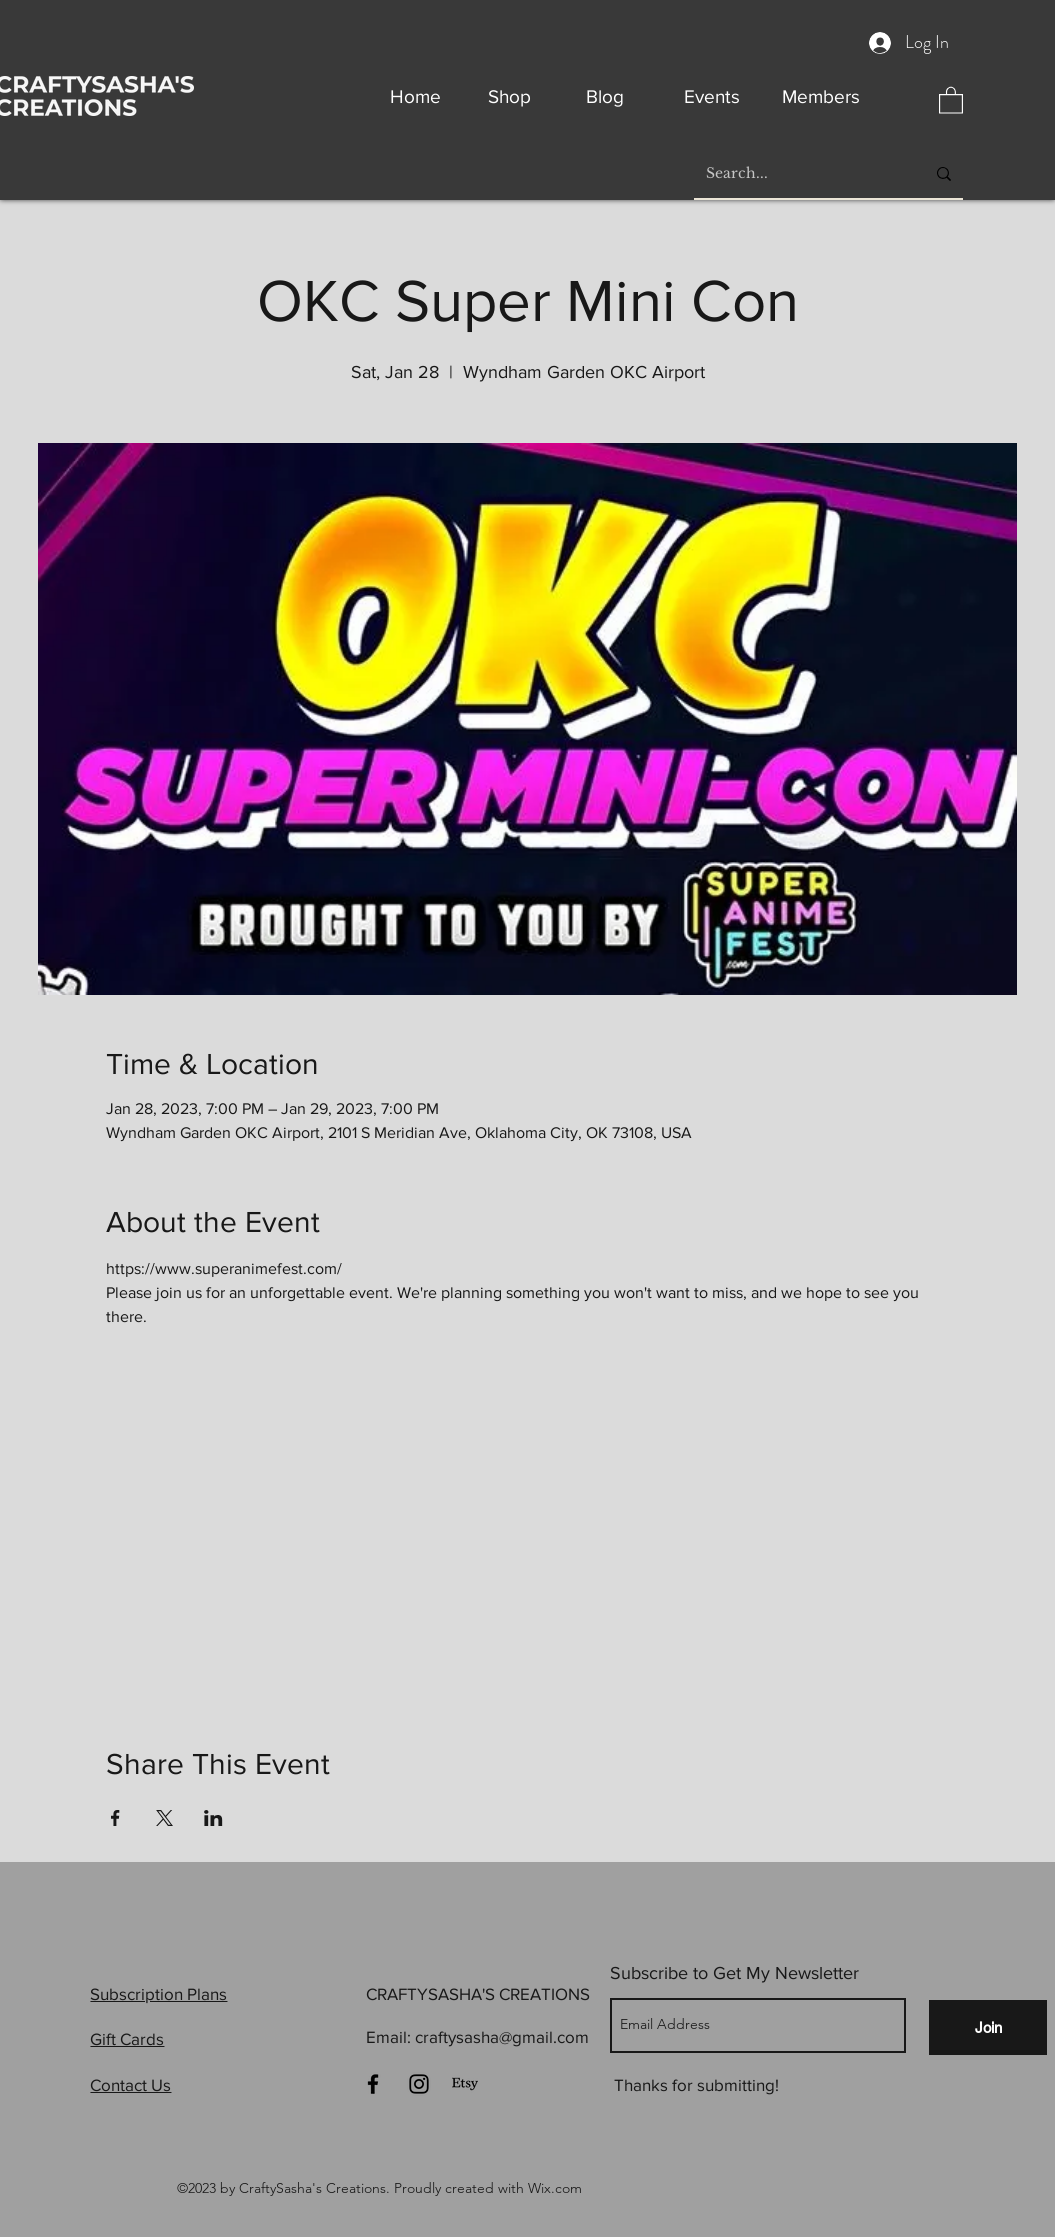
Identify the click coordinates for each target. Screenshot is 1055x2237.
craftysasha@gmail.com (502, 2036)
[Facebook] (373, 2084)
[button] (951, 99)
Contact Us (130, 2084)
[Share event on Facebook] (115, 1818)
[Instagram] (419, 2084)
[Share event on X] (164, 1818)
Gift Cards (127, 2038)
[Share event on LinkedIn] (213, 1818)
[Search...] (800, 174)
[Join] (988, 2027)
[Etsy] (465, 2084)
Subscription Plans (158, 1993)
